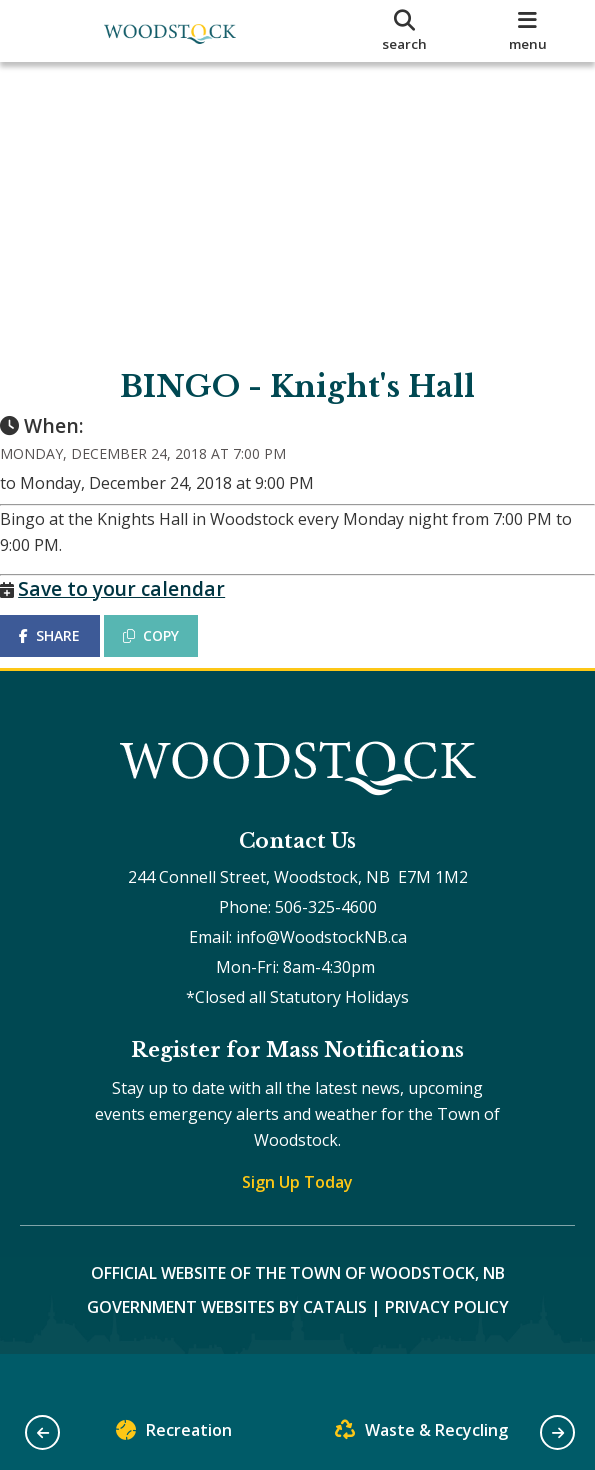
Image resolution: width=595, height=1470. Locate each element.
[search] (404, 31)
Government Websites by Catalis (227, 1346)
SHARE (69, 655)
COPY (171, 655)
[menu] (527, 31)
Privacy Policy (447, 1346)
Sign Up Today (297, 1221)
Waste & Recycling (421, 1434)
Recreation (174, 1434)
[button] (42, 1432)
